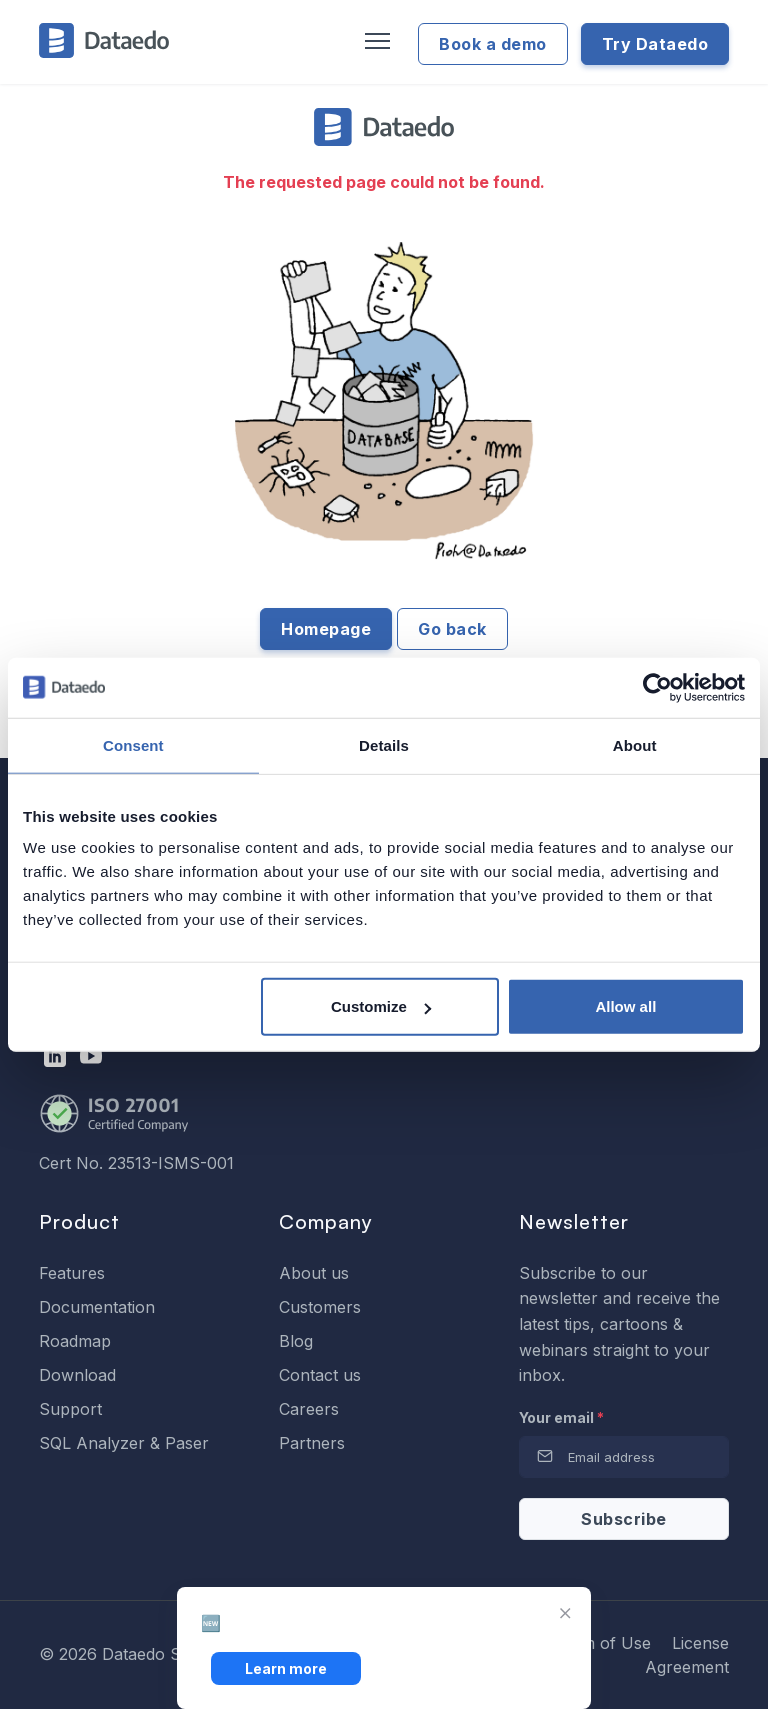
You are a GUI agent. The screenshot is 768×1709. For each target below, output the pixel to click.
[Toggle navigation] (375, 42)
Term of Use (603, 1643)
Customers (320, 1307)
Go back (452, 629)
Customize (381, 1006)
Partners (312, 1443)
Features (72, 1273)
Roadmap (75, 1341)
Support (70, 1409)
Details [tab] (384, 744)
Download (77, 1375)
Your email (561, 1417)
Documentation (97, 1307)
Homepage (326, 629)
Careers (309, 1409)
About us (314, 1273)
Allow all (625, 1006)
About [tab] (635, 744)
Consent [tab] (133, 744)
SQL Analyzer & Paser (124, 1443)
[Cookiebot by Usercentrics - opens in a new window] (657, 687)
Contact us (320, 1375)
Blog (296, 1341)
